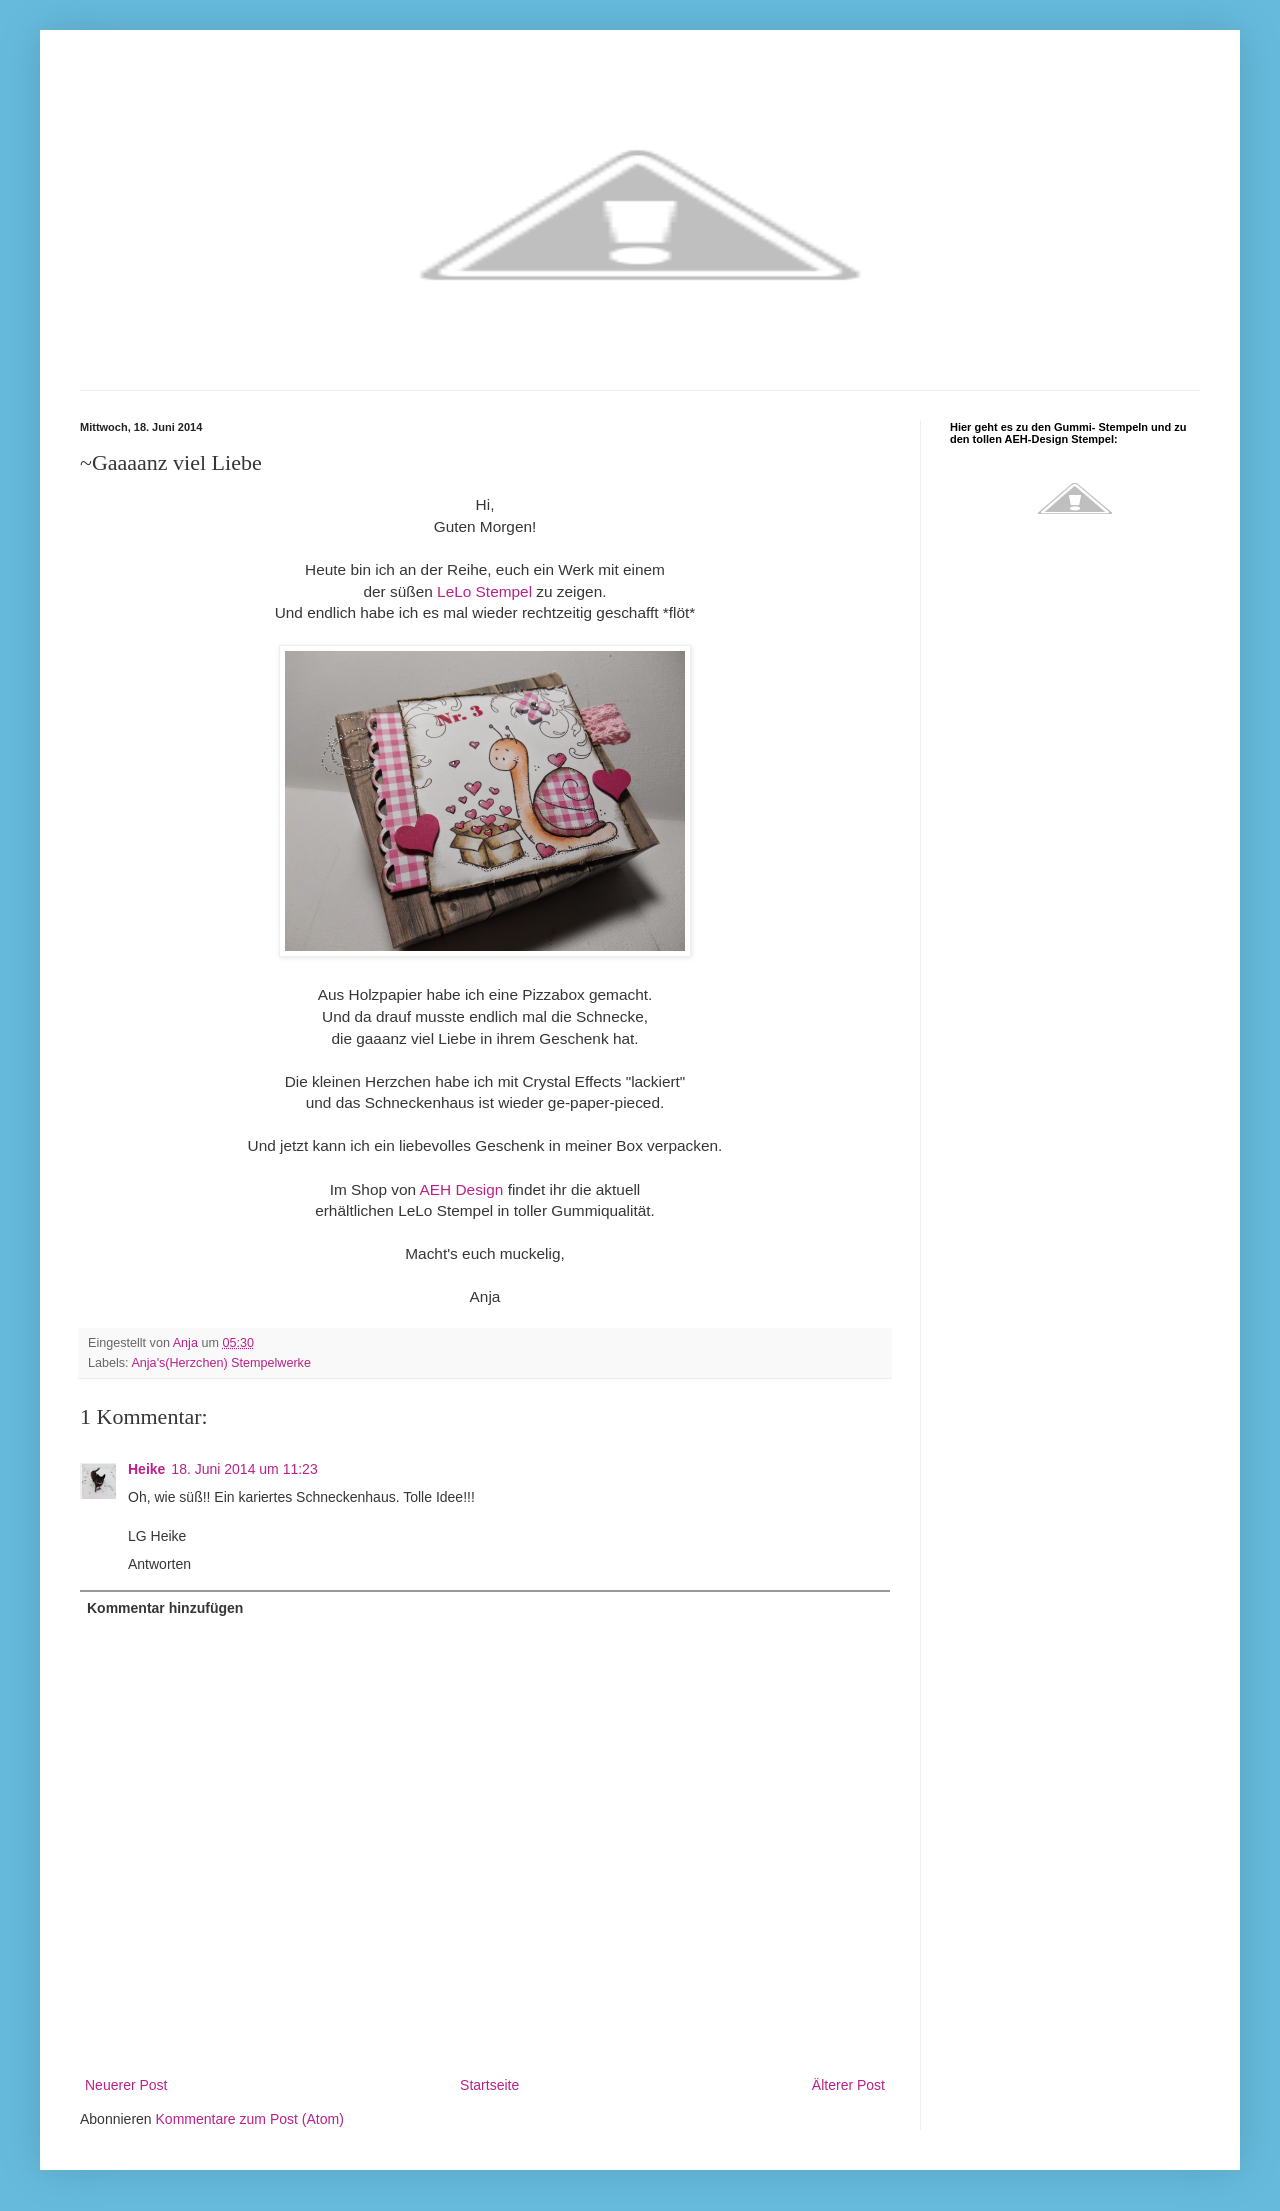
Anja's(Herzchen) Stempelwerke (221, 1363)
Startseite (489, 2085)
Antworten (159, 1564)
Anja (187, 1343)
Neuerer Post (126, 2085)
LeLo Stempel (484, 591)
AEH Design (462, 1189)
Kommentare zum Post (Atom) (250, 2119)
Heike (146, 1469)
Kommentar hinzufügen (165, 1608)
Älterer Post (848, 2085)
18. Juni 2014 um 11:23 (244, 1469)
